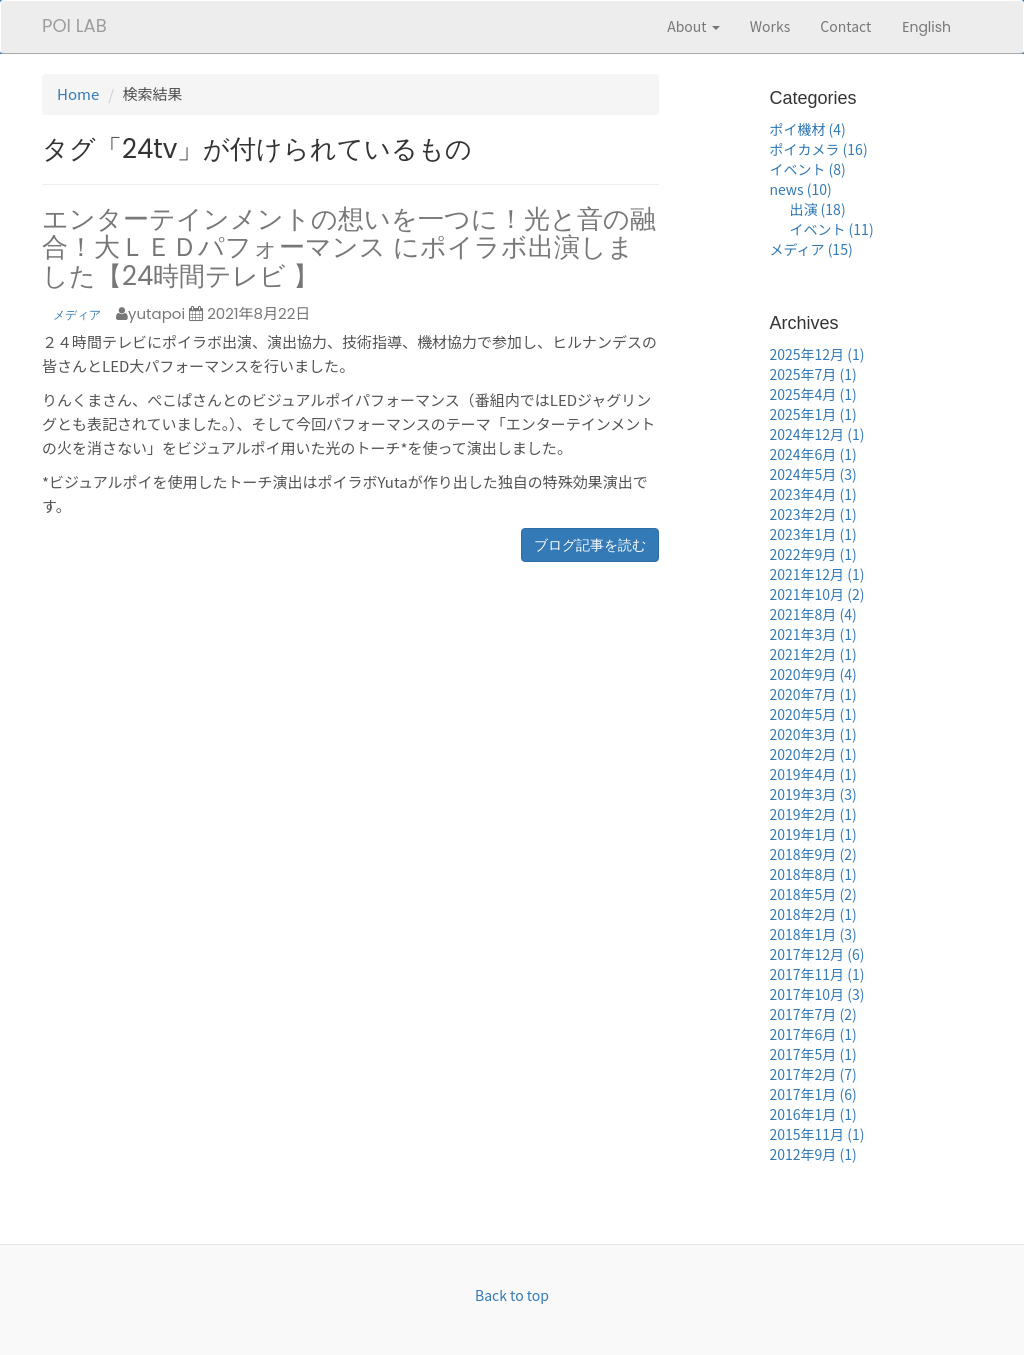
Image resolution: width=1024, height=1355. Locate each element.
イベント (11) (831, 229)
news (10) (800, 189)
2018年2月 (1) (812, 914)
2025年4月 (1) (812, 394)
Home (78, 93)
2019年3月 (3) (812, 794)
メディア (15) (810, 249)
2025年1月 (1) (812, 414)
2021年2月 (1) (812, 654)
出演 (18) (817, 209)
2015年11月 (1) (816, 1134)
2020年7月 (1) (812, 694)
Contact (845, 26)
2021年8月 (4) (812, 614)
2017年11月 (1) (816, 974)
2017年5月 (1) (812, 1054)
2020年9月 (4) (812, 674)
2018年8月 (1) (812, 874)
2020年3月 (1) (812, 734)
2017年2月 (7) (812, 1074)
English (926, 27)
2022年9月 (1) (812, 554)
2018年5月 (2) (812, 894)
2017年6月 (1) (812, 1034)
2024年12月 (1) (816, 434)
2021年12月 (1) (816, 574)
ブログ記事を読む (590, 545)
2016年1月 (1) (812, 1114)
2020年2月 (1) (812, 754)
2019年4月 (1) (812, 774)
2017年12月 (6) (816, 954)
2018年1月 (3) (812, 934)
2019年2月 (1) (812, 814)
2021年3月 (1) (812, 634)
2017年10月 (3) (816, 994)
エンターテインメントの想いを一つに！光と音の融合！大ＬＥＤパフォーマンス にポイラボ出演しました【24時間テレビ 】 (349, 247)
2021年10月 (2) (816, 594)
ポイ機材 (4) (807, 129)
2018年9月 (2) (812, 854)
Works (770, 26)
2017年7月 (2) (812, 1014)
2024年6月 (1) (812, 454)
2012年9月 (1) (812, 1154)
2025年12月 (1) (816, 354)
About (693, 26)
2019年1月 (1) (812, 834)
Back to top (512, 1295)
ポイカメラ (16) (818, 149)
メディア (77, 314)
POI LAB (74, 25)
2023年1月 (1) (812, 534)
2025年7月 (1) (812, 374)
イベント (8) (807, 169)
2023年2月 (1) (812, 514)
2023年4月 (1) (812, 494)
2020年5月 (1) (812, 714)
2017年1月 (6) (812, 1094)
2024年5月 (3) (812, 474)
